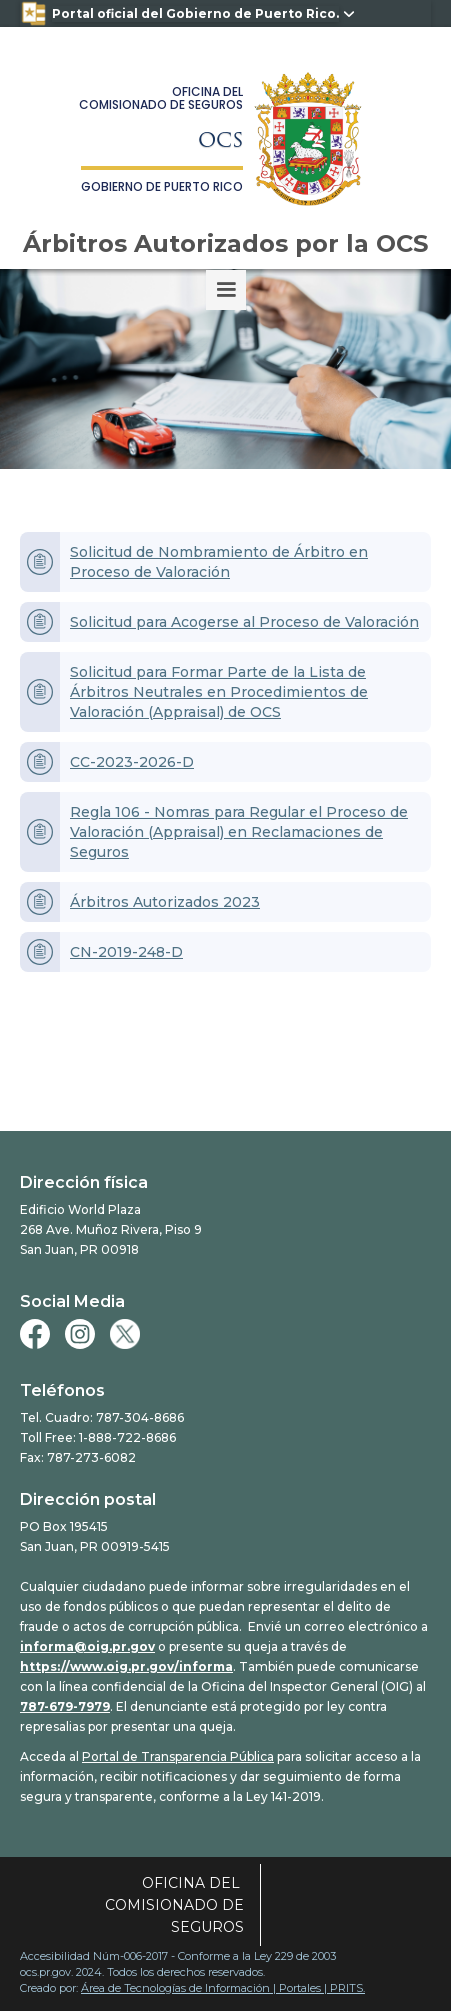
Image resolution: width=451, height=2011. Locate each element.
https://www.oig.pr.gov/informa (126, 1666)
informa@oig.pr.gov (87, 1646)
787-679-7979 (65, 1706)
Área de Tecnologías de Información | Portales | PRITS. (223, 1988)
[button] (226, 290)
